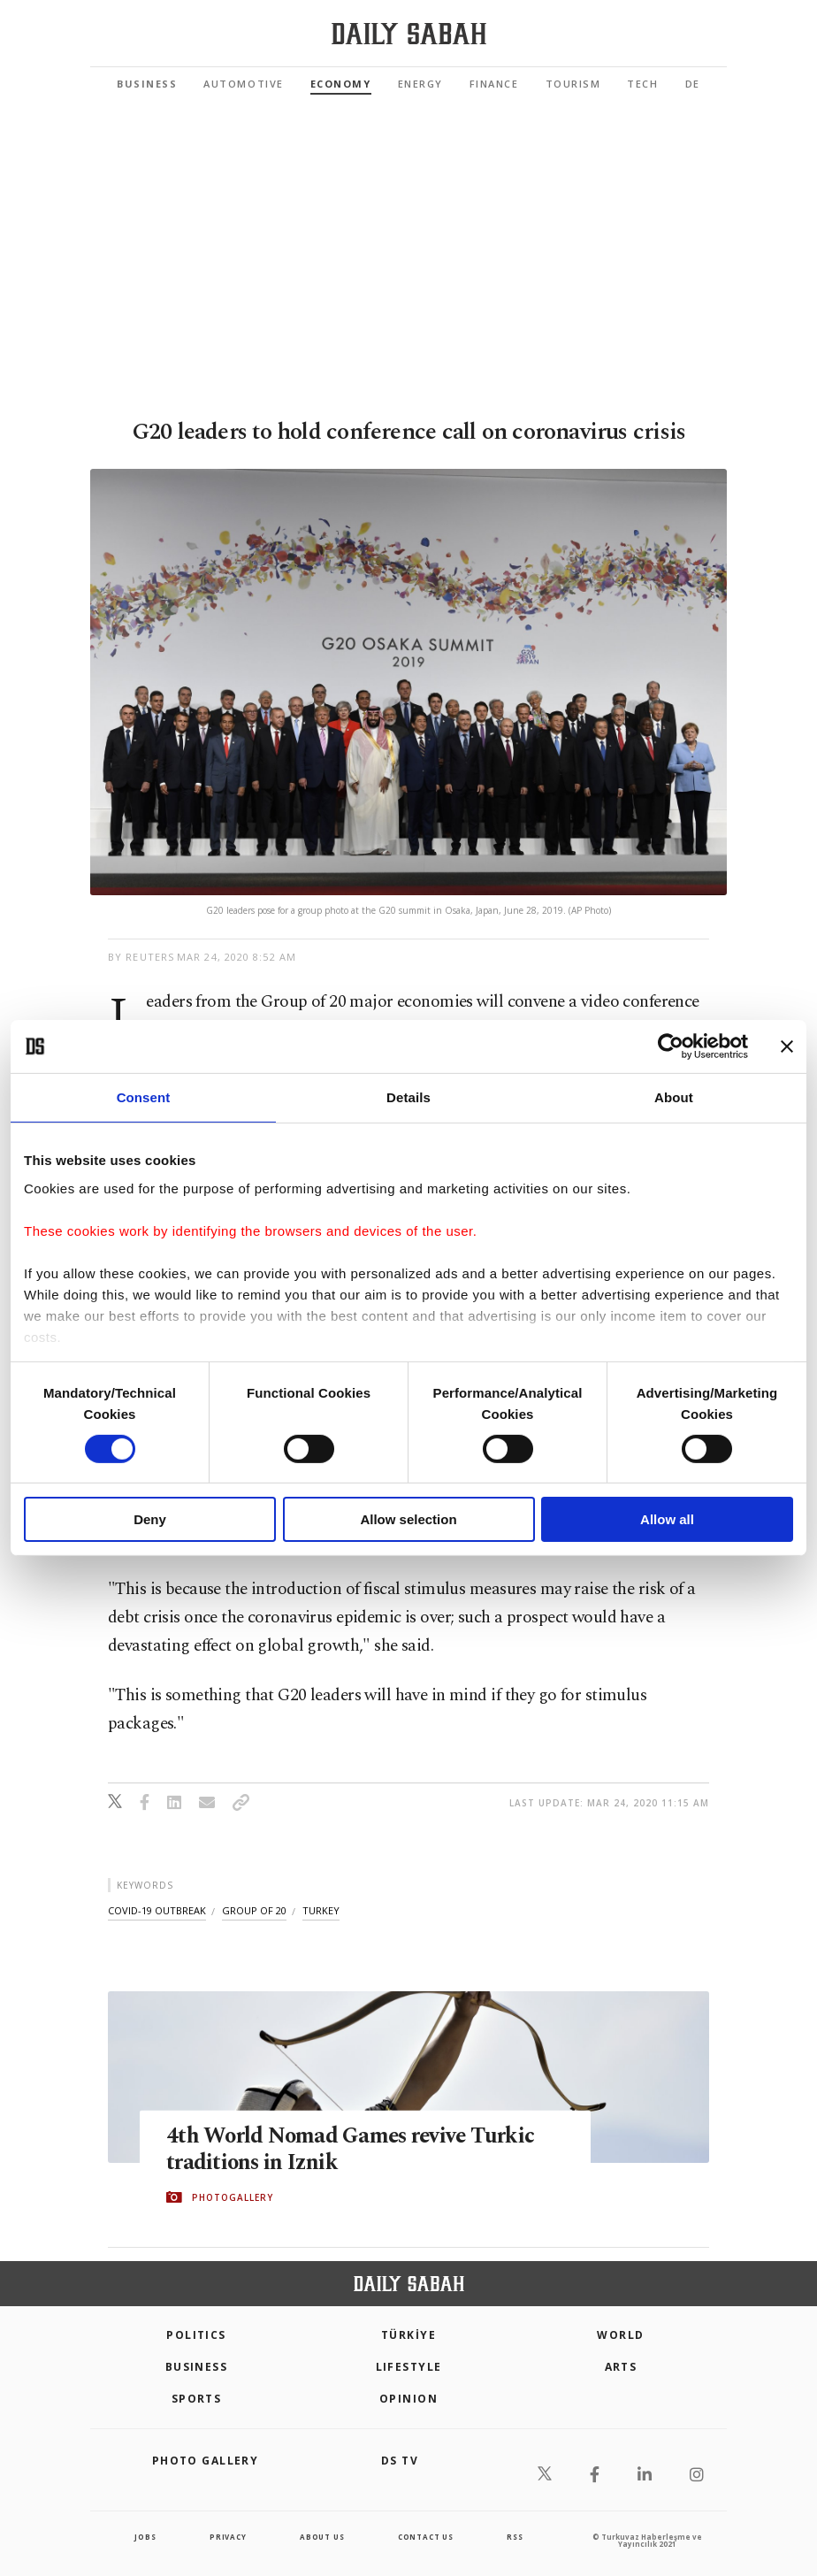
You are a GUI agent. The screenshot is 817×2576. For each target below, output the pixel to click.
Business (147, 83)
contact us (426, 2537)
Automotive (243, 83)
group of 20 (254, 1910)
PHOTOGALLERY (232, 2197)
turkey (321, 1910)
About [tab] (673, 1097)
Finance (494, 83)
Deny (150, 1519)
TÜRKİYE (408, 2334)
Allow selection (408, 1519)
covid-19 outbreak (157, 1910)
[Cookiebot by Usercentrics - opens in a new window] (670, 1046)
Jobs (145, 2537)
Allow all (667, 1519)
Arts (621, 2366)
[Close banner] (787, 1046)
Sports (197, 2398)
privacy (228, 2537)
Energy (420, 83)
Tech (642, 83)
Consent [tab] (144, 1097)
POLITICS (196, 2334)
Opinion (408, 2398)
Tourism (573, 83)
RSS (515, 2537)
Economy (340, 83)
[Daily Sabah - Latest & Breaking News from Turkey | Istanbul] (409, 34)
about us (322, 2537)
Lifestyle (409, 2366)
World (620, 2334)
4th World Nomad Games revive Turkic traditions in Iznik (353, 2149)
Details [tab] (408, 1097)
